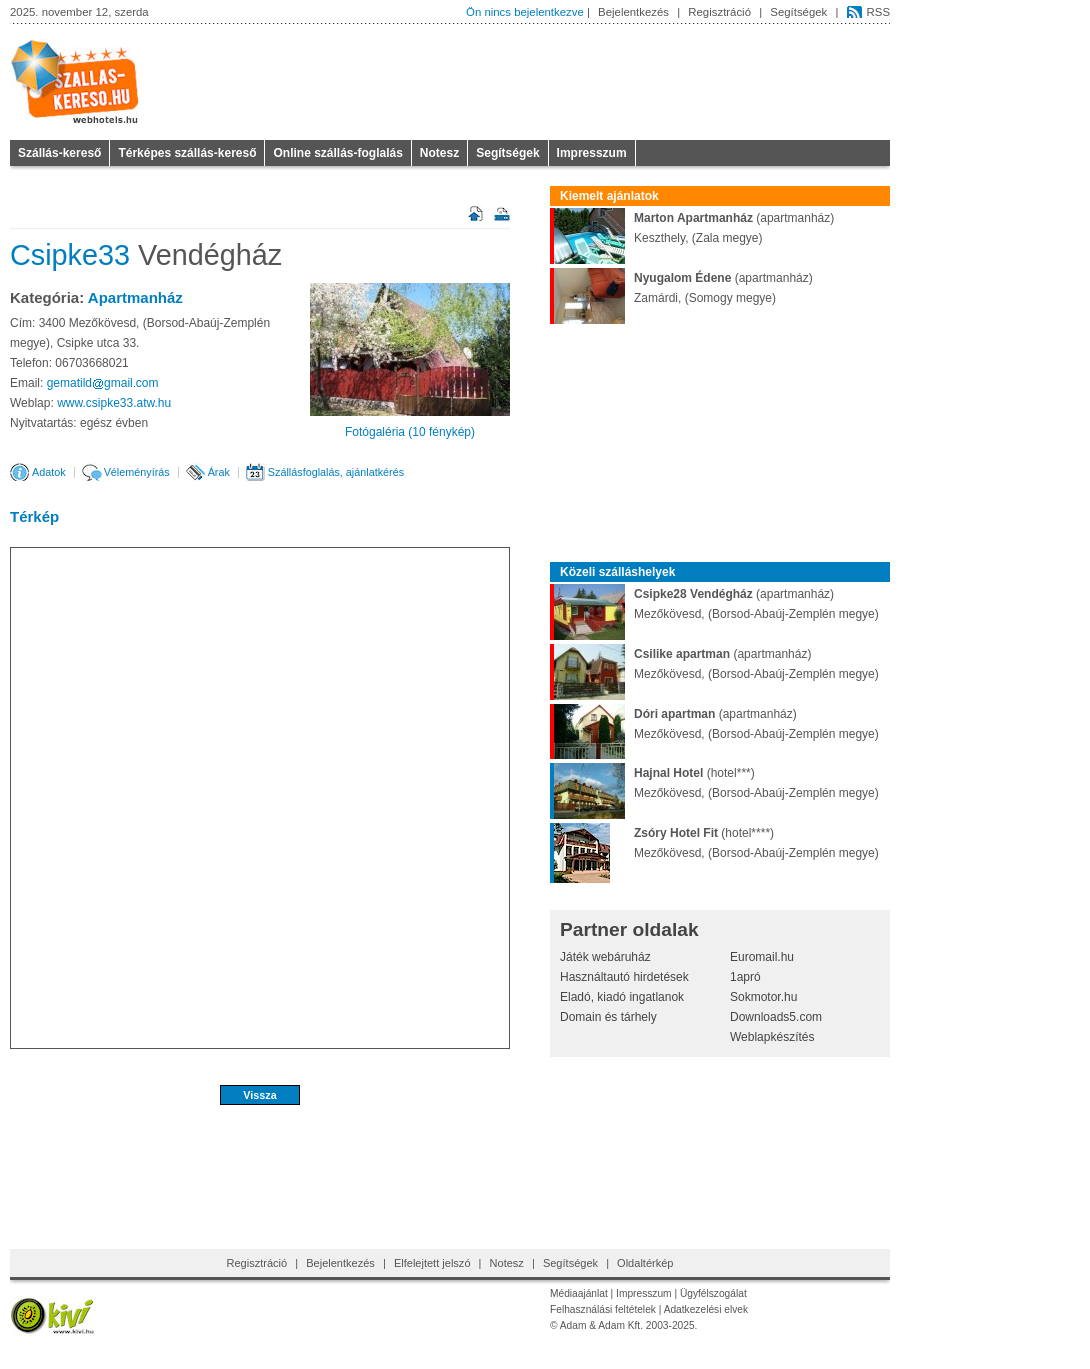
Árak (219, 472)
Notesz (439, 153)
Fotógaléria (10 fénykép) (410, 432)
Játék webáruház (605, 957)
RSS (878, 12)
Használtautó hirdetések (624, 977)
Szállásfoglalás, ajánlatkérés (336, 472)
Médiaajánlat (579, 1293)
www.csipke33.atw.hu (114, 403)
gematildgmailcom (103, 383)
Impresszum (592, 153)
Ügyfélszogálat (713, 1293)
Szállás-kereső (59, 153)
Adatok (49, 472)
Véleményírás (137, 472)
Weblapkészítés (772, 1037)
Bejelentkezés (633, 12)
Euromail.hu (762, 957)
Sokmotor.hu (763, 997)
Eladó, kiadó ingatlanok (622, 997)
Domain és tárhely (608, 1017)
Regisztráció (719, 12)
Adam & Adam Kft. (601, 1325)
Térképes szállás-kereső (187, 153)
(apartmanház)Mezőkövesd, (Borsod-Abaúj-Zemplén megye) (714, 604)
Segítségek (798, 12)
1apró (745, 977)
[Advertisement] (260, 1171)
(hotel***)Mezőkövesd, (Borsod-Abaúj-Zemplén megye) (714, 783)
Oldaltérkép (645, 1263)
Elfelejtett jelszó (432, 1263)
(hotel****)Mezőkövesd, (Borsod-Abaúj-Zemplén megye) (714, 843)
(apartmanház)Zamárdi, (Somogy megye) (681, 288)
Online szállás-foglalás (337, 153)
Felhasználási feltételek (603, 1309)
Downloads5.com (776, 1017)
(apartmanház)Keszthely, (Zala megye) (692, 228)
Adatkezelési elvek (706, 1309)
